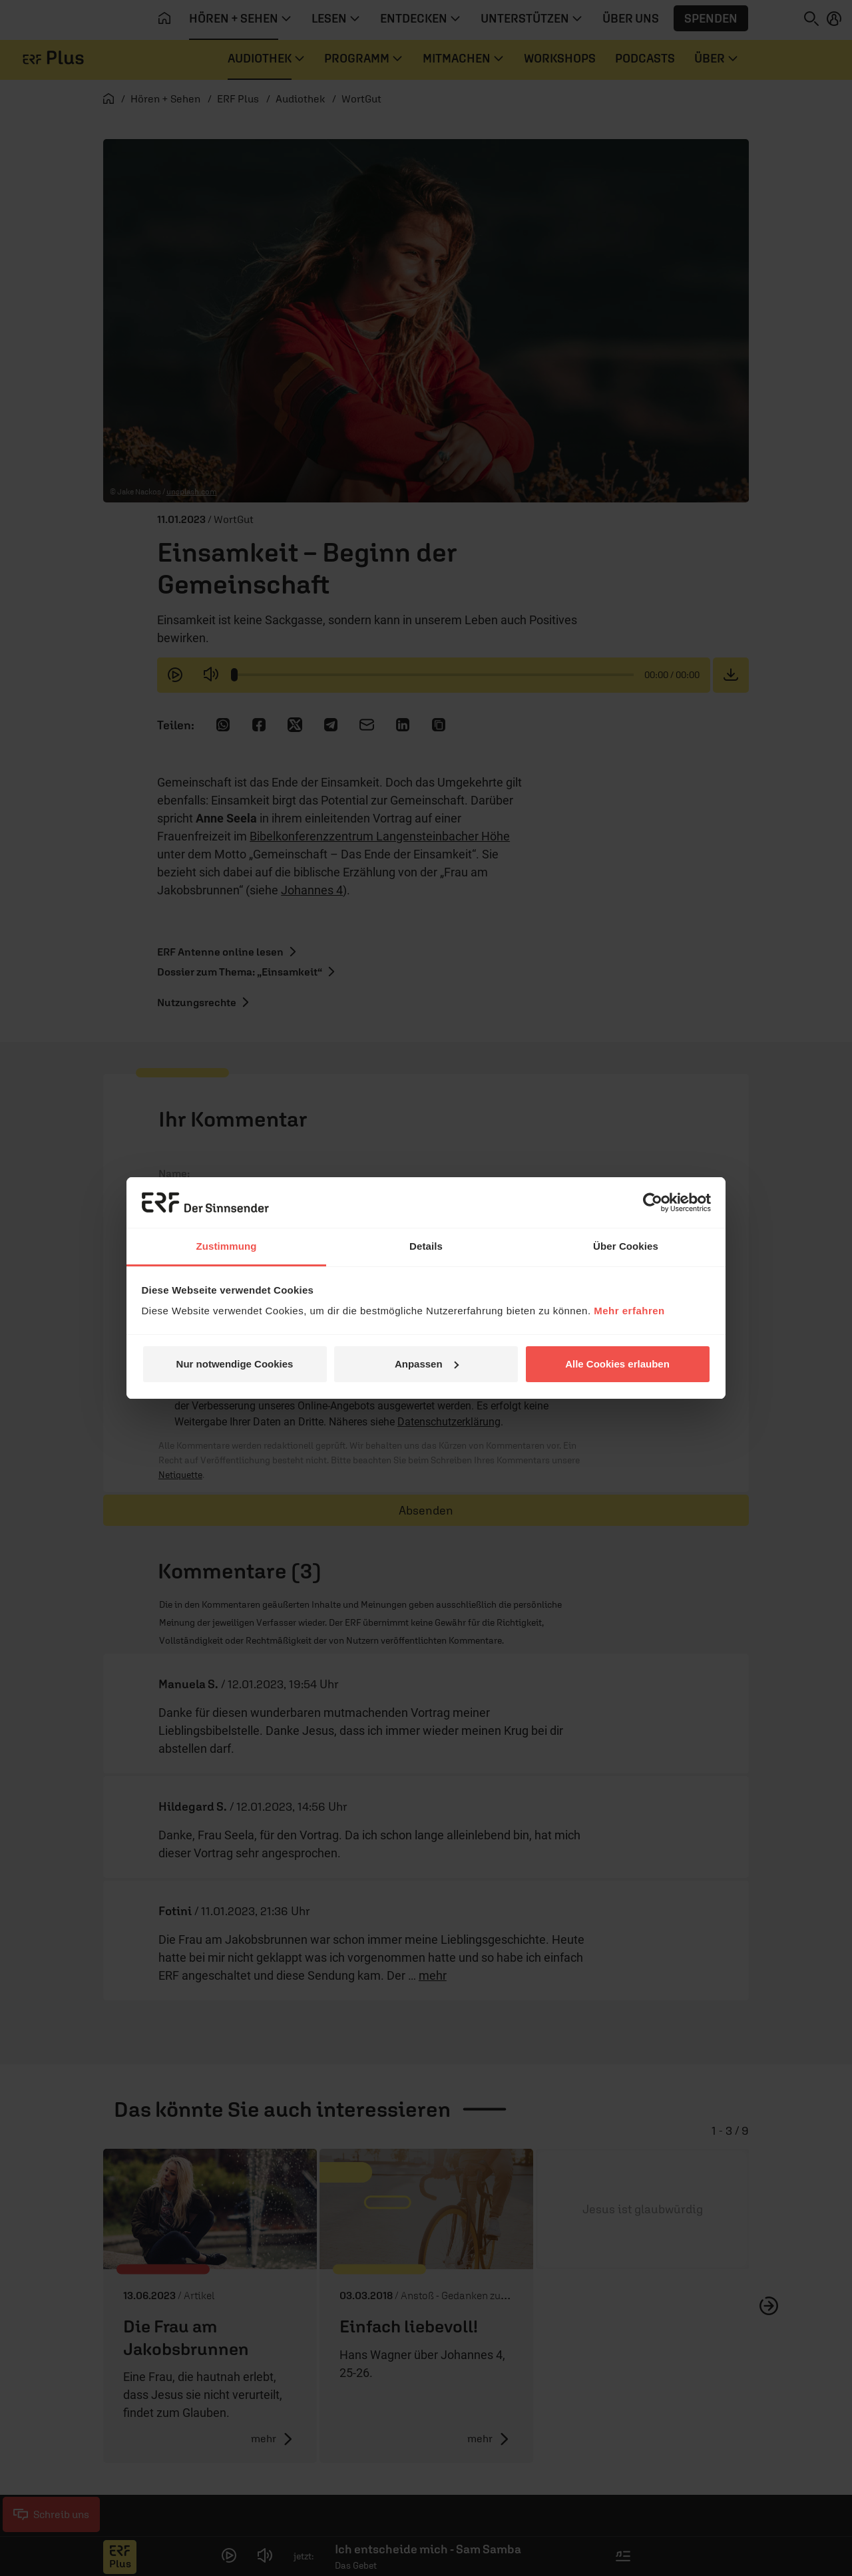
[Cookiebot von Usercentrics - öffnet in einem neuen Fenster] (652, 1202)
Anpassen (427, 1364)
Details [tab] (426, 1246)
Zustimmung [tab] (226, 1246)
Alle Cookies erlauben (617, 1364)
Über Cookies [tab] (625, 1246)
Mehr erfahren (629, 1310)
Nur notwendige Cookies (235, 1364)
